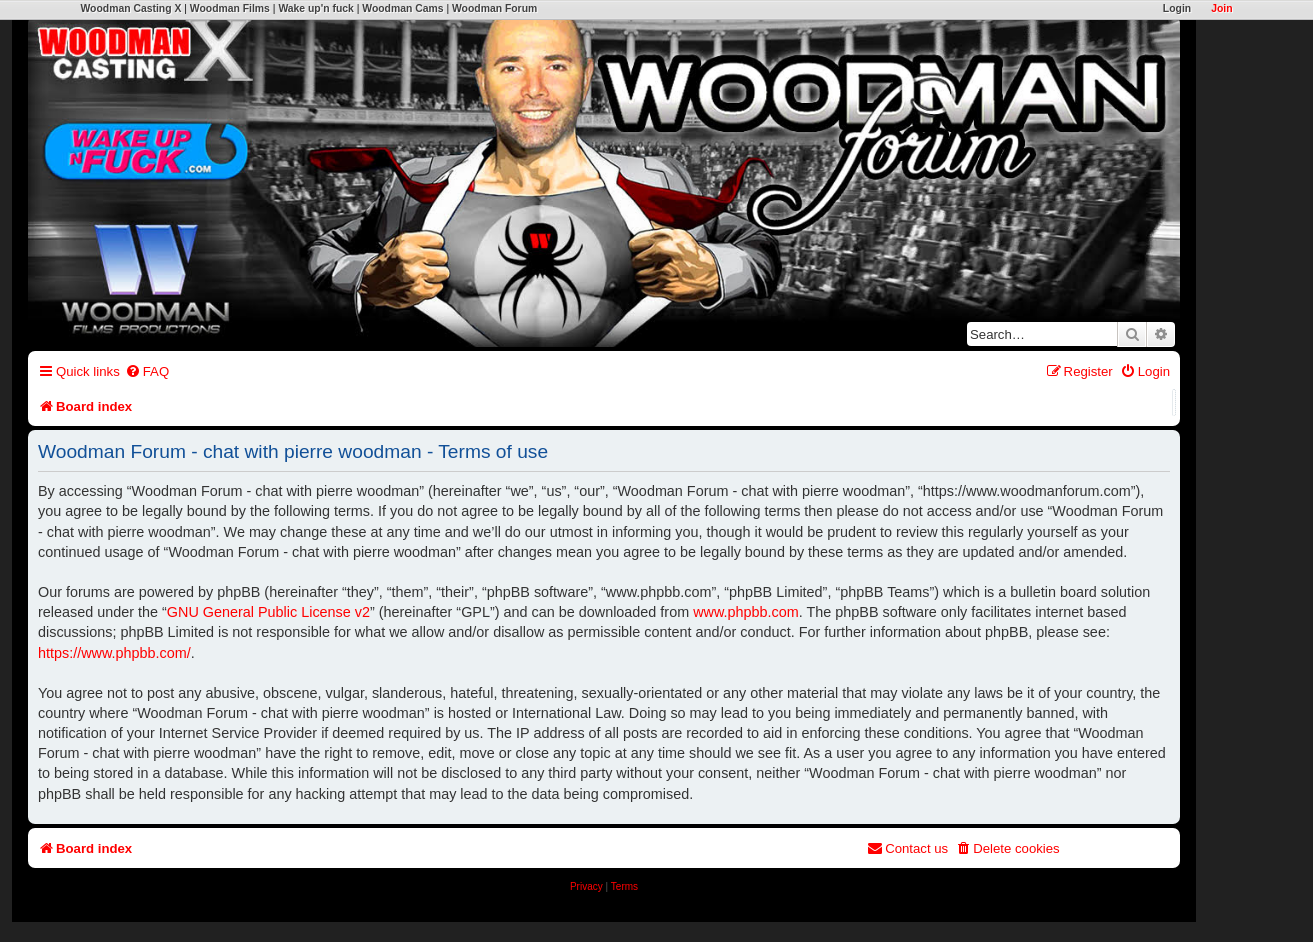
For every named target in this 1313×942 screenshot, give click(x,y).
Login (1177, 8)
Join (1221, 8)
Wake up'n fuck (315, 8)
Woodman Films (230, 8)
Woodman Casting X (131, 8)
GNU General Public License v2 (268, 612)
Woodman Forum (494, 8)
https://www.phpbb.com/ (114, 653)
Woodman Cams (402, 8)
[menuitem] (147, 371)
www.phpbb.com (746, 612)
